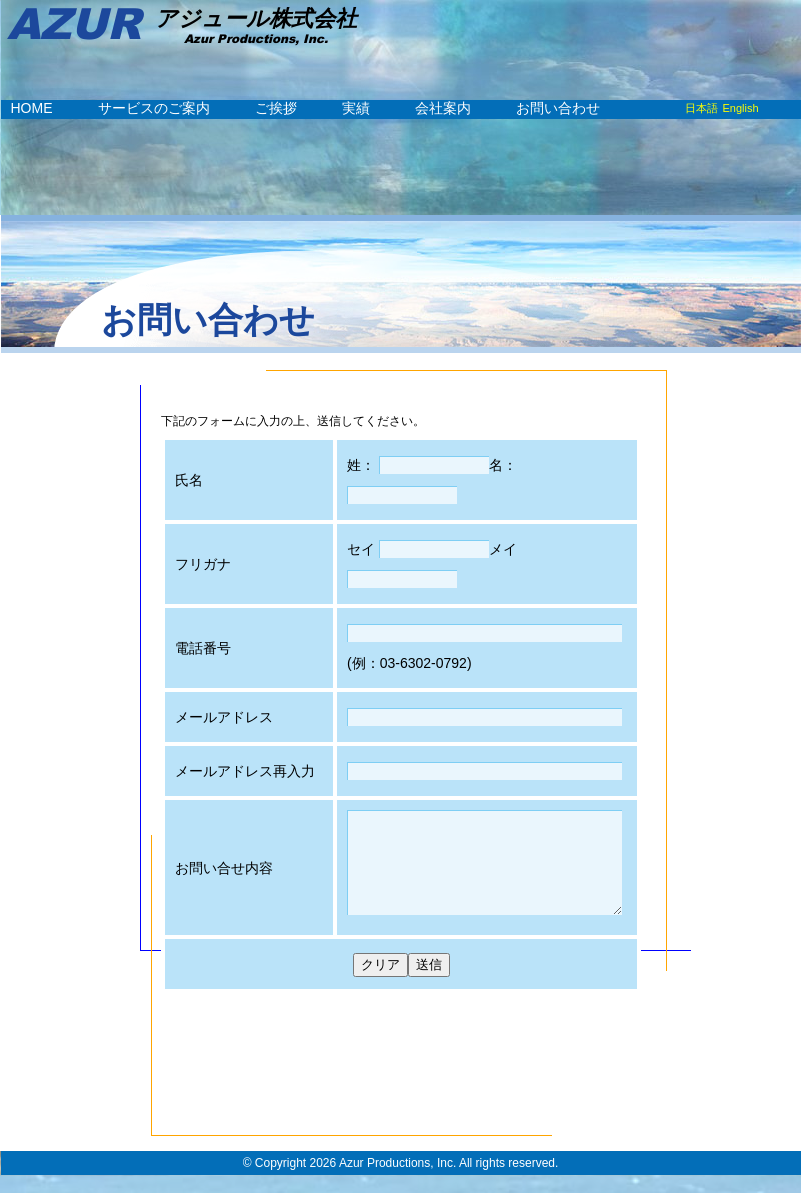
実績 (356, 108)
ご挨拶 (276, 108)
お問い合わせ (558, 108)
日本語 (701, 108)
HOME (32, 108)
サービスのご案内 (154, 108)
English (741, 108)
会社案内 (443, 108)
